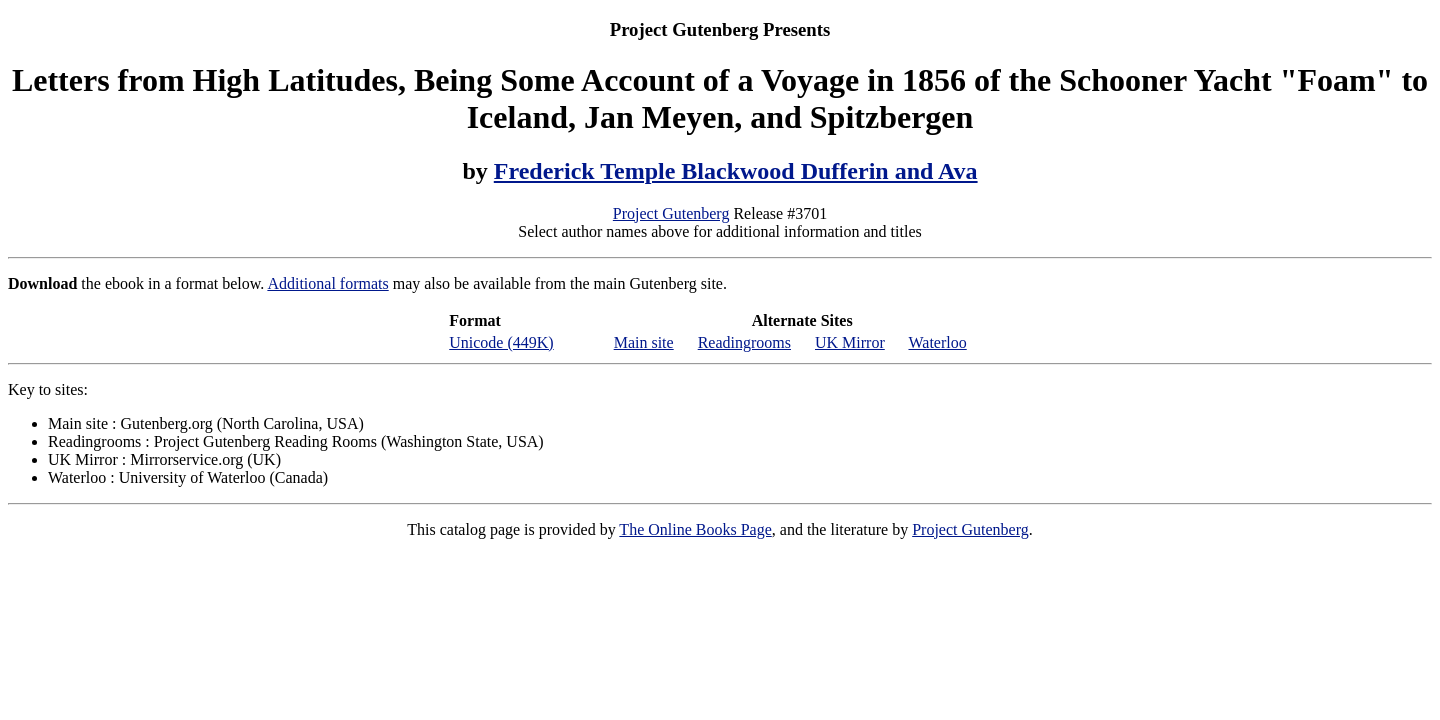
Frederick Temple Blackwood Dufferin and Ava (736, 171)
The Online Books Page (695, 529)
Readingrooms (744, 342)
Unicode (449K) (501, 342)
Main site (644, 342)
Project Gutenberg (671, 213)
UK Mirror (850, 342)
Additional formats (327, 283)
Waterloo (937, 342)
